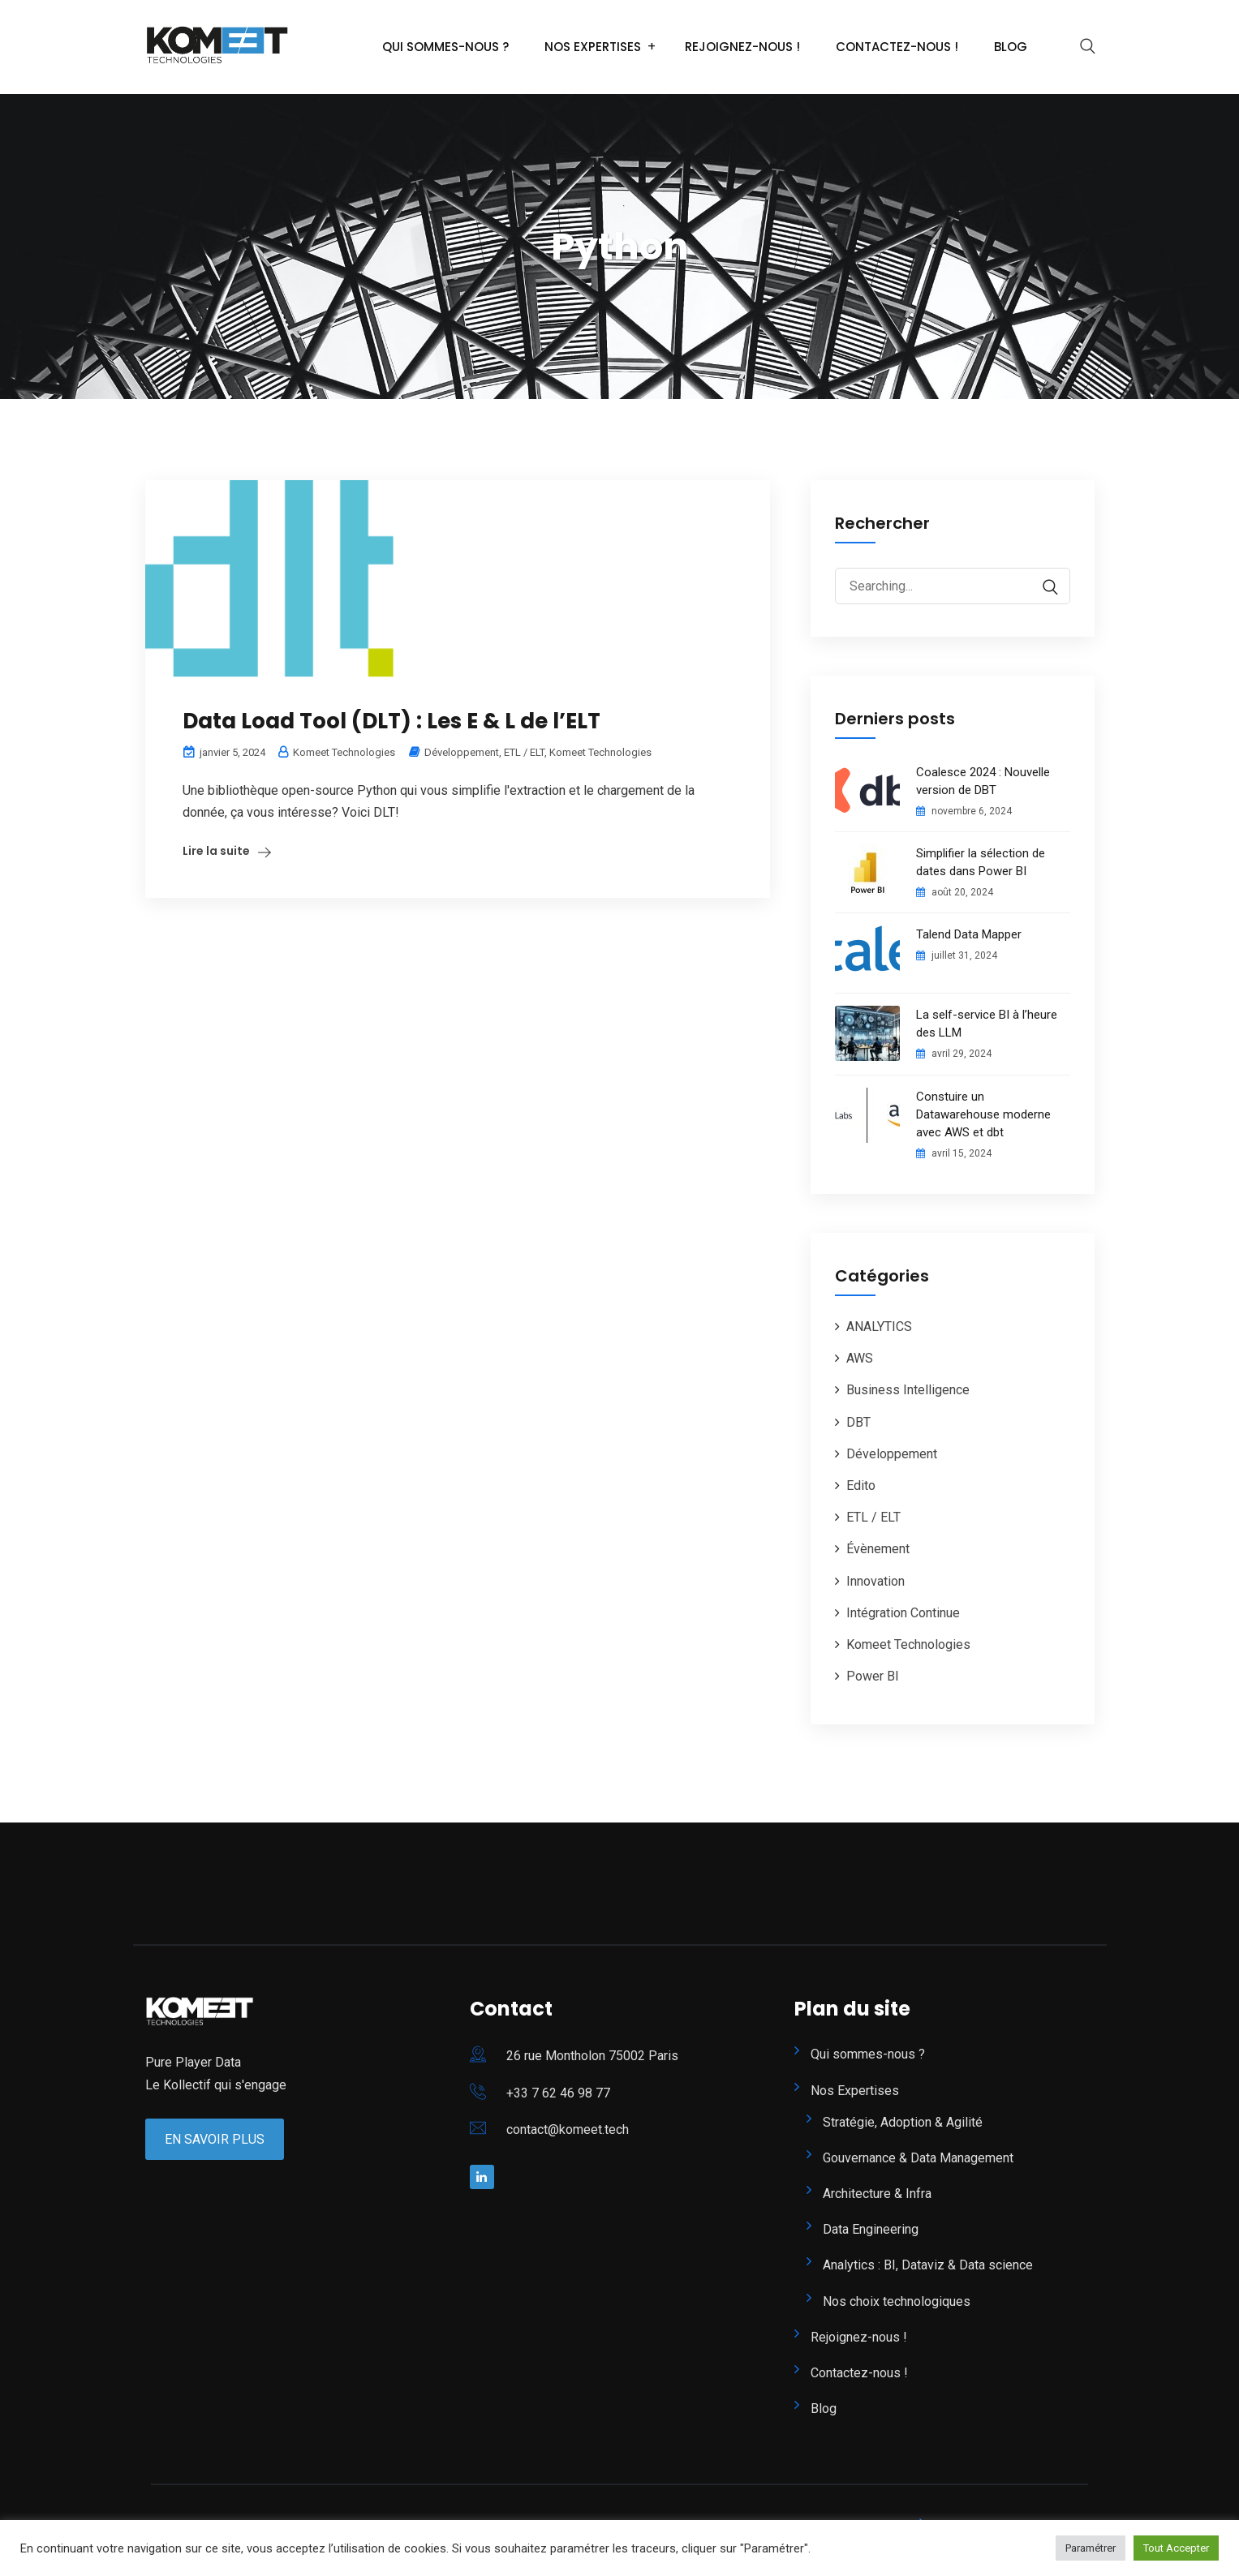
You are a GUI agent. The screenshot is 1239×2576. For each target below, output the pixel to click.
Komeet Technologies (600, 752)
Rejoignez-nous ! (742, 46)
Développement (461, 752)
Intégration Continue (903, 1613)
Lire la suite (216, 851)
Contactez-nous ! (897, 46)
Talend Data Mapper (969, 934)
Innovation (875, 1581)
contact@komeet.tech (567, 2129)
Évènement (878, 1548)
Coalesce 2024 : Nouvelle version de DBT (983, 781)
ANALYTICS (879, 1326)
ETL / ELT (524, 752)
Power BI (872, 1676)
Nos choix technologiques (896, 2301)
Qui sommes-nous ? (445, 46)
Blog (1010, 46)
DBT (858, 1422)
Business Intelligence (908, 1389)
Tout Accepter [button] (1176, 2548)
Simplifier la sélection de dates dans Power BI (980, 862)
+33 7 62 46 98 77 (558, 2093)
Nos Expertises (592, 46)
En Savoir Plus (215, 2139)
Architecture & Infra (877, 2193)
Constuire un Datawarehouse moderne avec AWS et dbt (983, 1114)
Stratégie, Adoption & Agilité (903, 2122)
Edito (860, 1485)
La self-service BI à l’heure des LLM (986, 1023)
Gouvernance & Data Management (918, 2158)
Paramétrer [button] (1090, 2548)
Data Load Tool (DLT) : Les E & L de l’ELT (391, 721)
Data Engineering (870, 2229)
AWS (859, 1358)
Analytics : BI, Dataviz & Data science (928, 2265)
